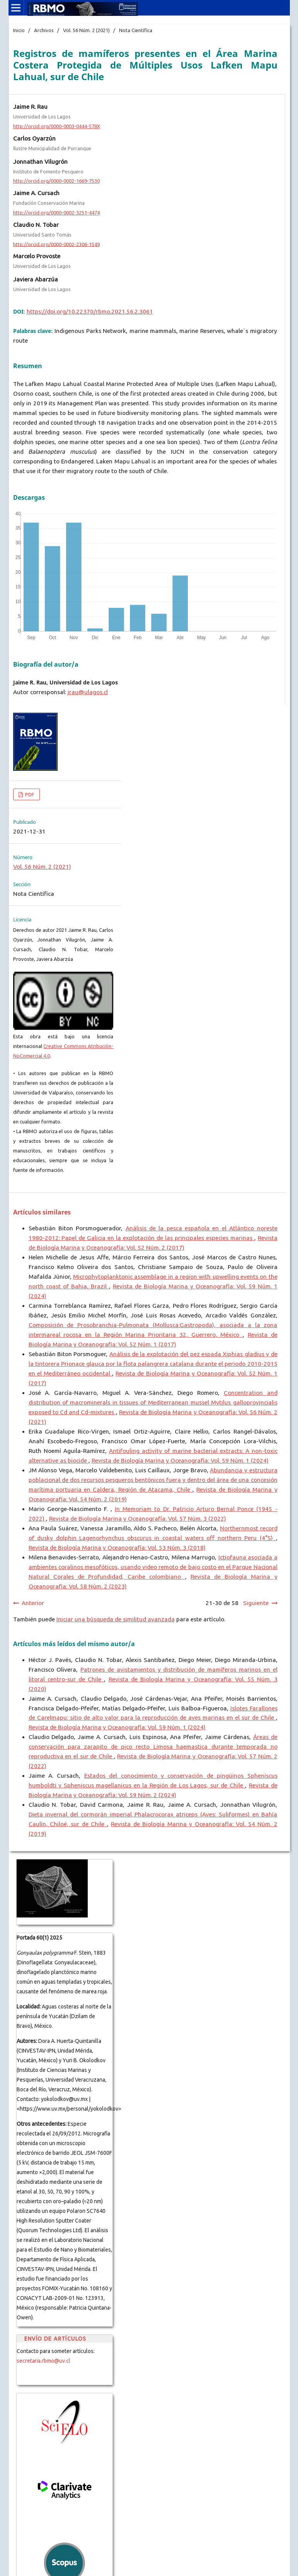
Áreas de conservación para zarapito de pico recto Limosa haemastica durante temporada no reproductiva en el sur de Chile (153, 1747)
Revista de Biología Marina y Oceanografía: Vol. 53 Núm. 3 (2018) (117, 1547)
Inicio (19, 30)
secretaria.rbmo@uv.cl (43, 2361)
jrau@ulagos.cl (88, 692)
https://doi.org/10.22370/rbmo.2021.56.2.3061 (90, 311)
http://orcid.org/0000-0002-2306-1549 (56, 244)
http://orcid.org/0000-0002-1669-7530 (56, 181)
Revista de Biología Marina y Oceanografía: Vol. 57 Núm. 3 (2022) (137, 1518)
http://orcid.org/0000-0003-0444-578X (56, 126)
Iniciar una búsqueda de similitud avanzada (115, 1619)
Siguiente (256, 1603)
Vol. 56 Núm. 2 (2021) (86, 30)
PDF (29, 794)
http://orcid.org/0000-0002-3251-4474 (56, 212)
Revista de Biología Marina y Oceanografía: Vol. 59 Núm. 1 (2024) (180, 1460)
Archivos (44, 30)
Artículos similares (42, 1212)
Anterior (33, 1603)
